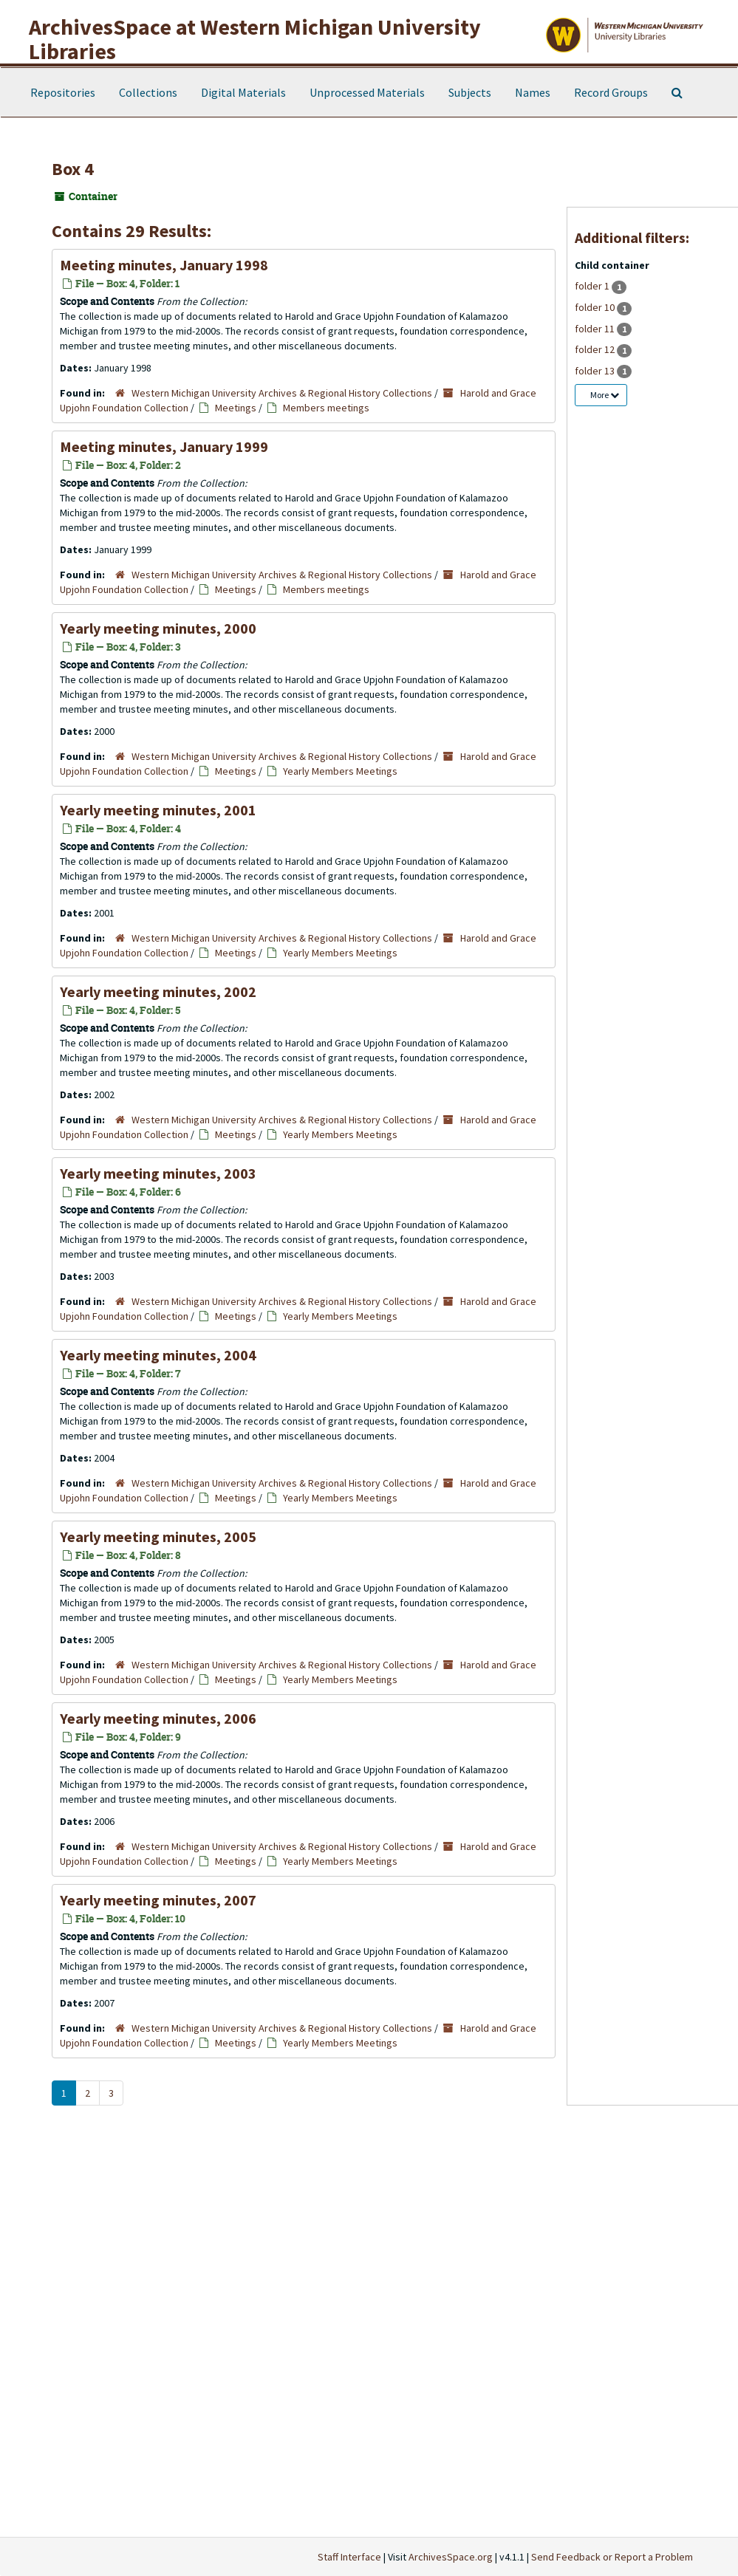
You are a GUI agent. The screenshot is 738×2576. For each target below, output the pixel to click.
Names (532, 92)
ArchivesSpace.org (451, 2556)
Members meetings (326, 407)
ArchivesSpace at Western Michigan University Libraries (255, 39)
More (604, 394)
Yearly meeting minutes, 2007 (158, 1900)
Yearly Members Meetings (340, 771)
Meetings (235, 407)
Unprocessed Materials (367, 92)
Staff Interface (349, 2556)
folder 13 (596, 370)
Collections (148, 92)
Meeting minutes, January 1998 (164, 265)
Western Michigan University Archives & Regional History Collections (281, 393)
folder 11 (596, 328)
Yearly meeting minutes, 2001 (158, 810)
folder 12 (596, 349)
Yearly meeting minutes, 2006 (158, 1718)
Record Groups (611, 92)
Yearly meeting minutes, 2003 (158, 1173)
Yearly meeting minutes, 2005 (158, 1536)
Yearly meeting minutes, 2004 (158, 1355)
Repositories (62, 92)
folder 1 (593, 285)
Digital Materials (243, 92)
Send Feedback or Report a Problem (612, 2556)
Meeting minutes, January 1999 (164, 446)
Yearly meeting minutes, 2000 (158, 628)
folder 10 (596, 307)
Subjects (469, 92)
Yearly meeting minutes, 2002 (158, 991)
